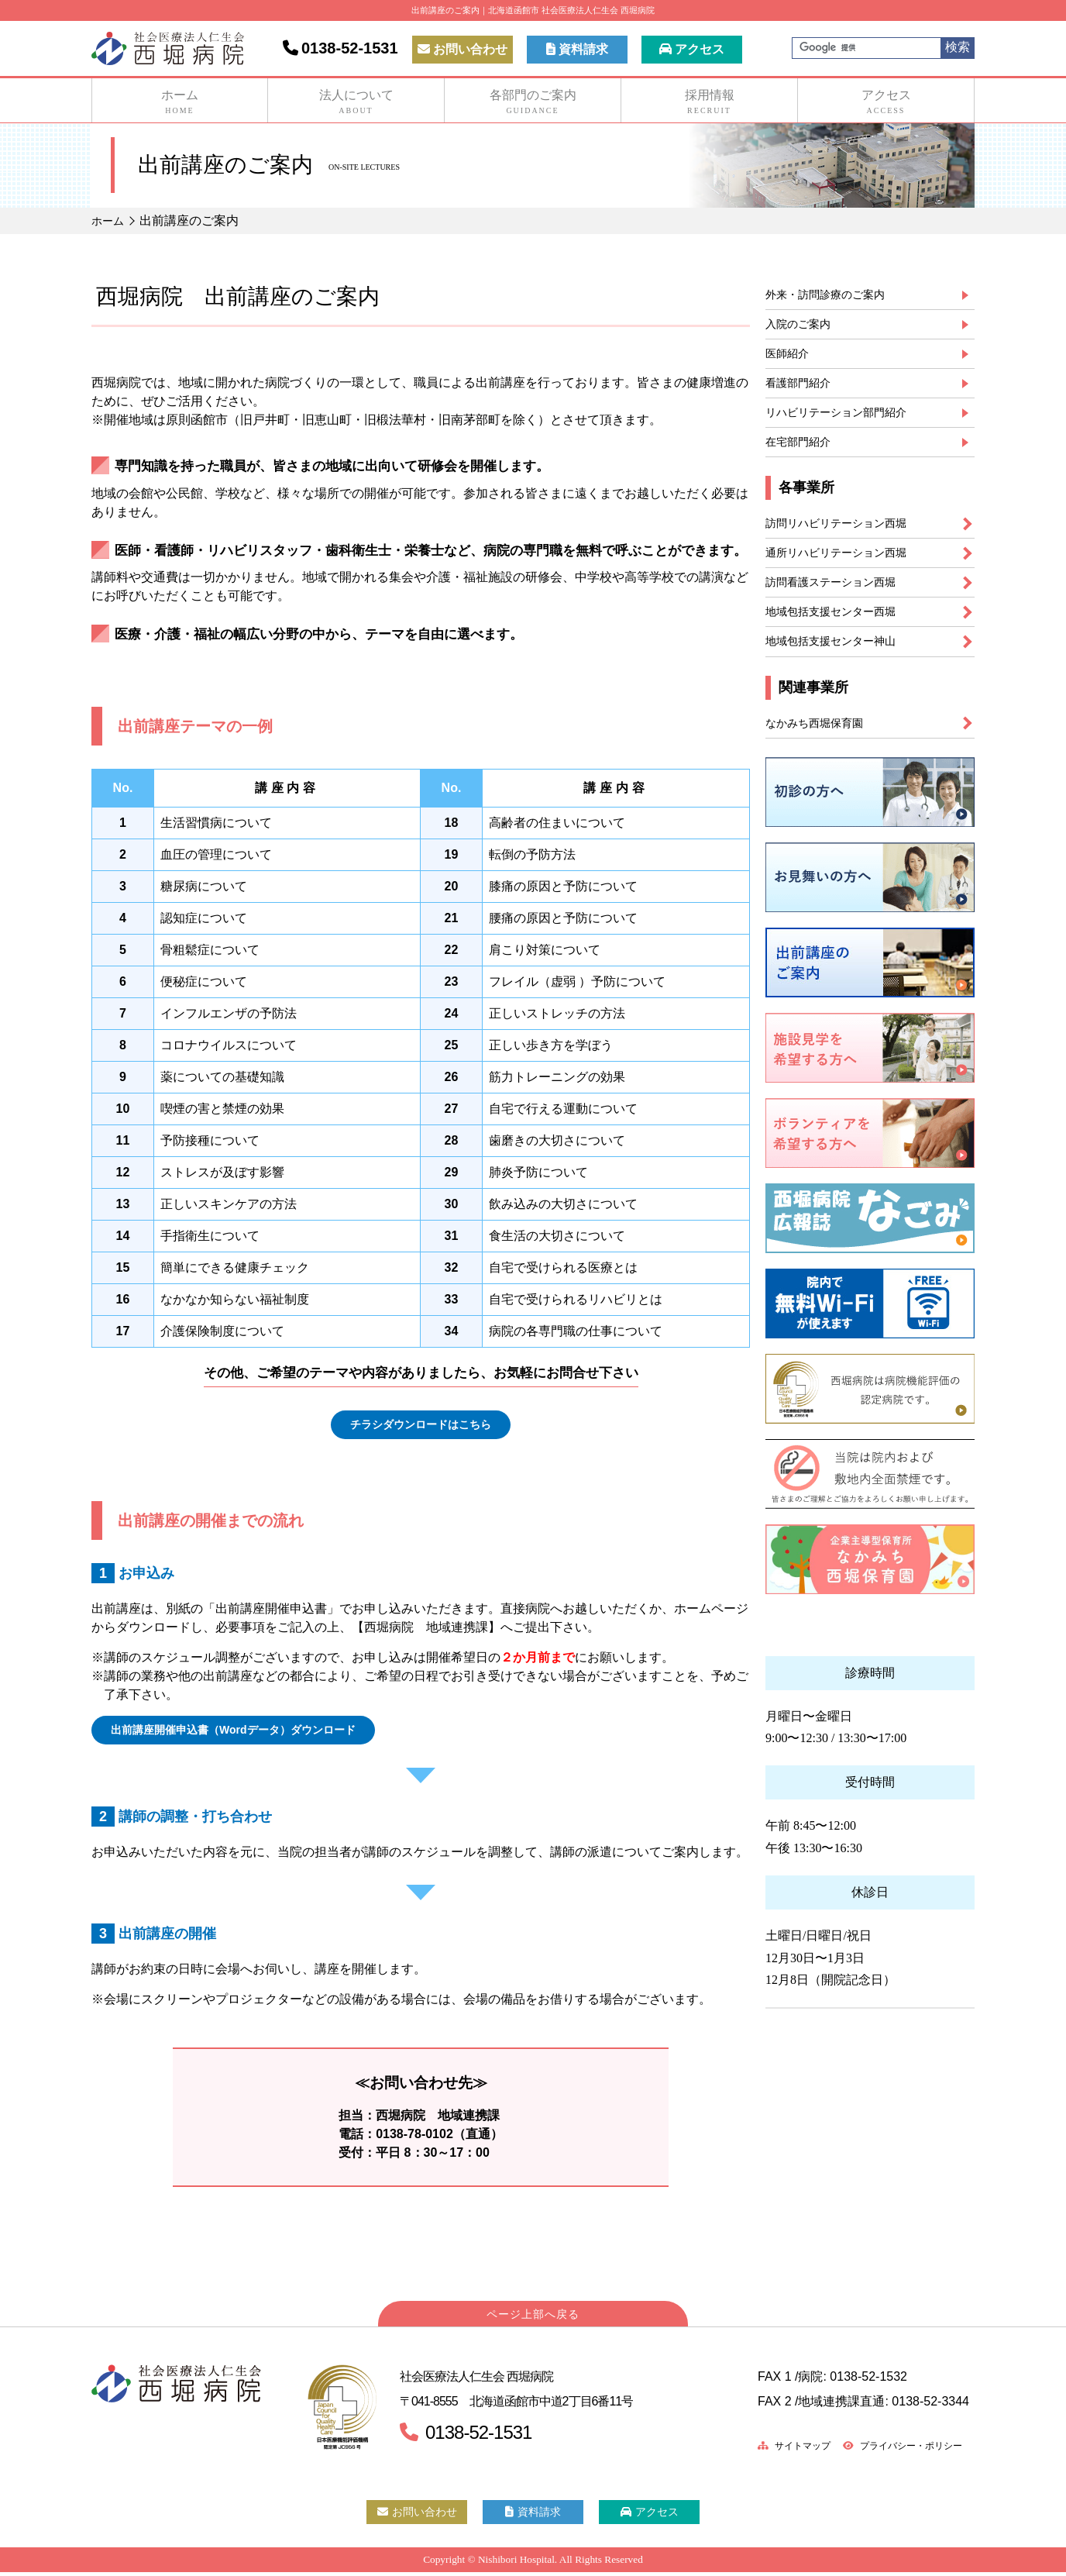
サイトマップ (770, 2450)
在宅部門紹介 (802, 454)
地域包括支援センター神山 (839, 665)
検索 (957, 46)
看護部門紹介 (802, 391)
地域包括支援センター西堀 (839, 633)
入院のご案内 (802, 327)
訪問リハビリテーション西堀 (846, 538)
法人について (356, 102)
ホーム (179, 102)
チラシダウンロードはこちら (420, 1425)
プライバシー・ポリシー (893, 2450)
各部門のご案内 (533, 102)
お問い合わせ (462, 49)
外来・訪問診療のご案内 (833, 295)
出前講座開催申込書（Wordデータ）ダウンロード (250, 1733)
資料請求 (577, 49)
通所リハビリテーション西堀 (846, 570)
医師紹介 (790, 359)
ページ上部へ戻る (533, 2319)
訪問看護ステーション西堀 (839, 601)
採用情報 (709, 102)
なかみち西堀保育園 (821, 749)
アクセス (691, 49)
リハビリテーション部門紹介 (846, 422)
